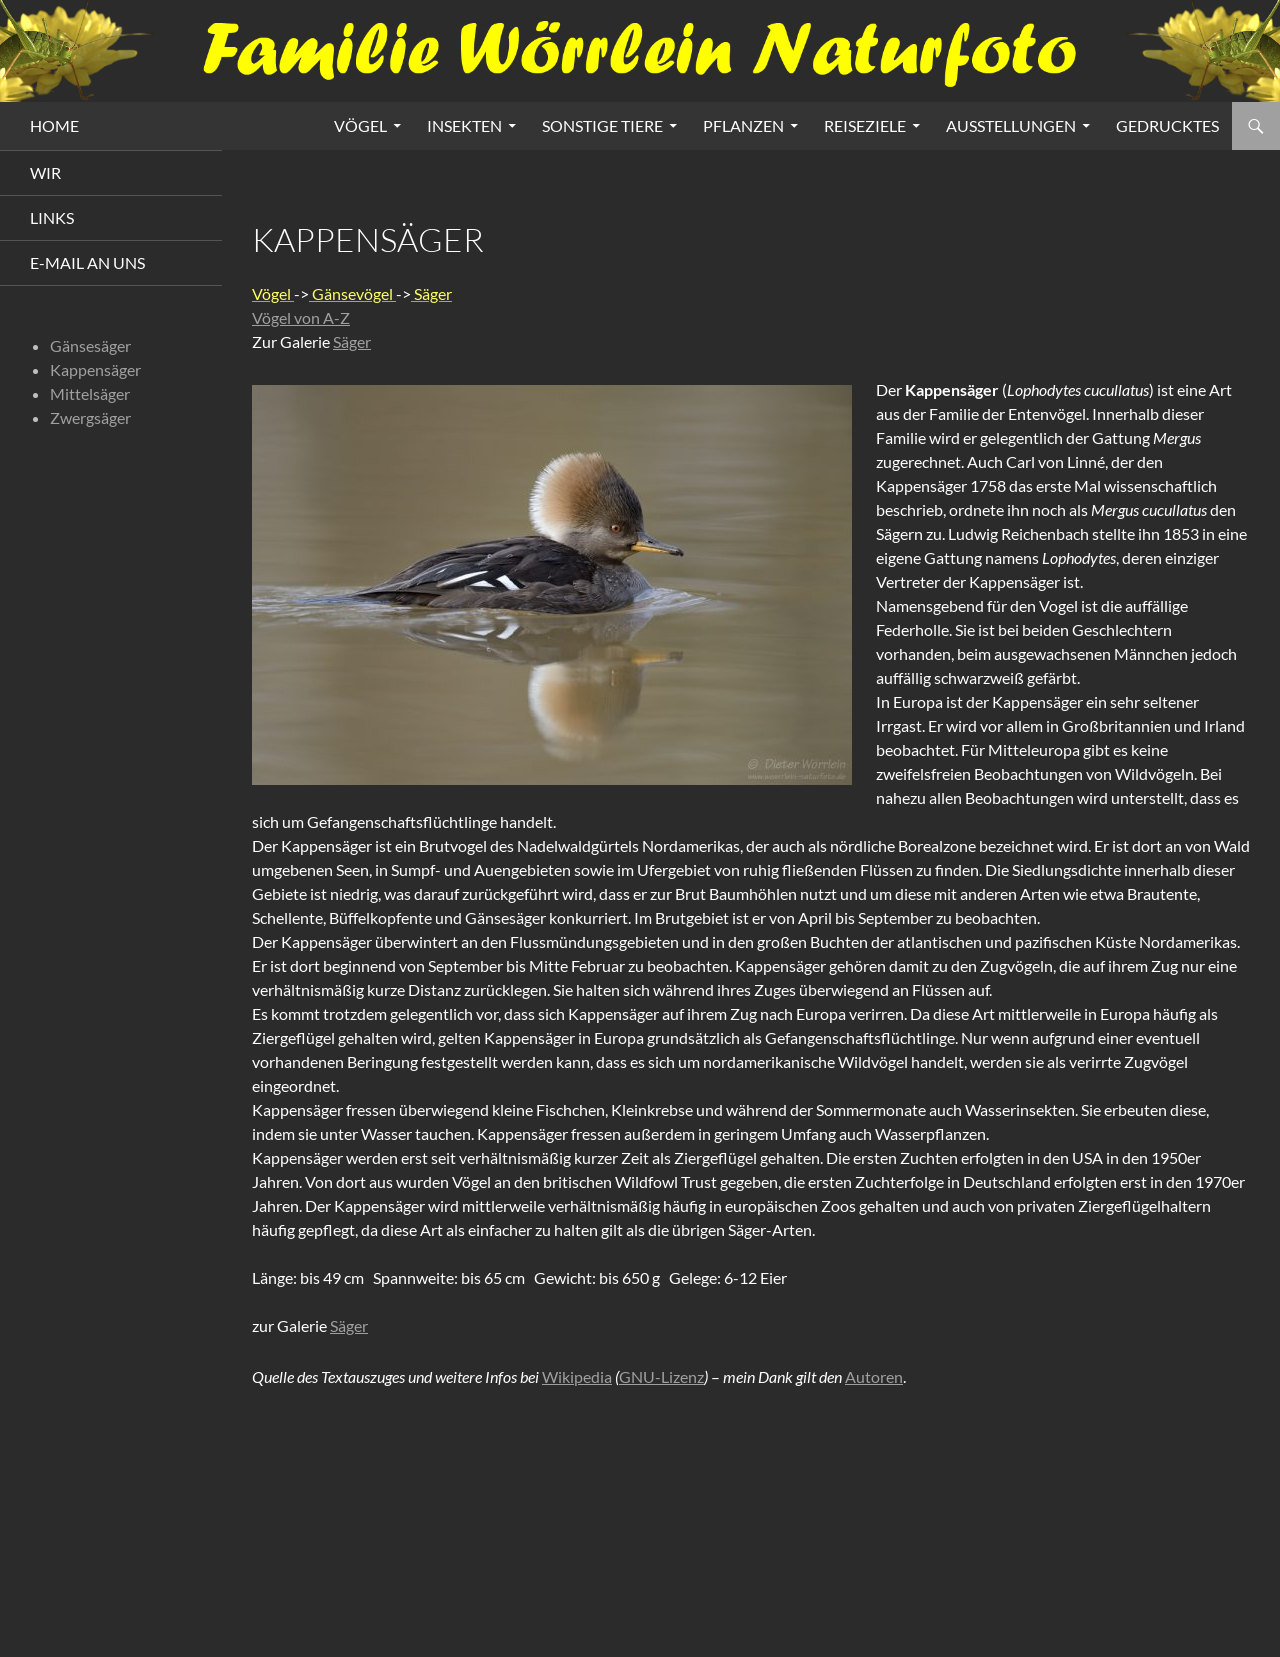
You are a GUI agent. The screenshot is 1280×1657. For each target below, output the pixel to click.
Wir (45, 172)
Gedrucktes (1167, 125)
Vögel (360, 125)
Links (52, 217)
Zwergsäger (90, 417)
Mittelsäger (90, 393)
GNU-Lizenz (661, 1373)
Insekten (464, 125)
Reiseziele (865, 125)
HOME (54, 125)
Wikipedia (577, 1373)
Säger (352, 341)
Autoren (874, 1373)
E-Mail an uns (87, 262)
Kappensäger (95, 369)
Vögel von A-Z (301, 317)
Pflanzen (743, 125)
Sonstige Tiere (602, 125)
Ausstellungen (1011, 125)
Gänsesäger (90, 345)
